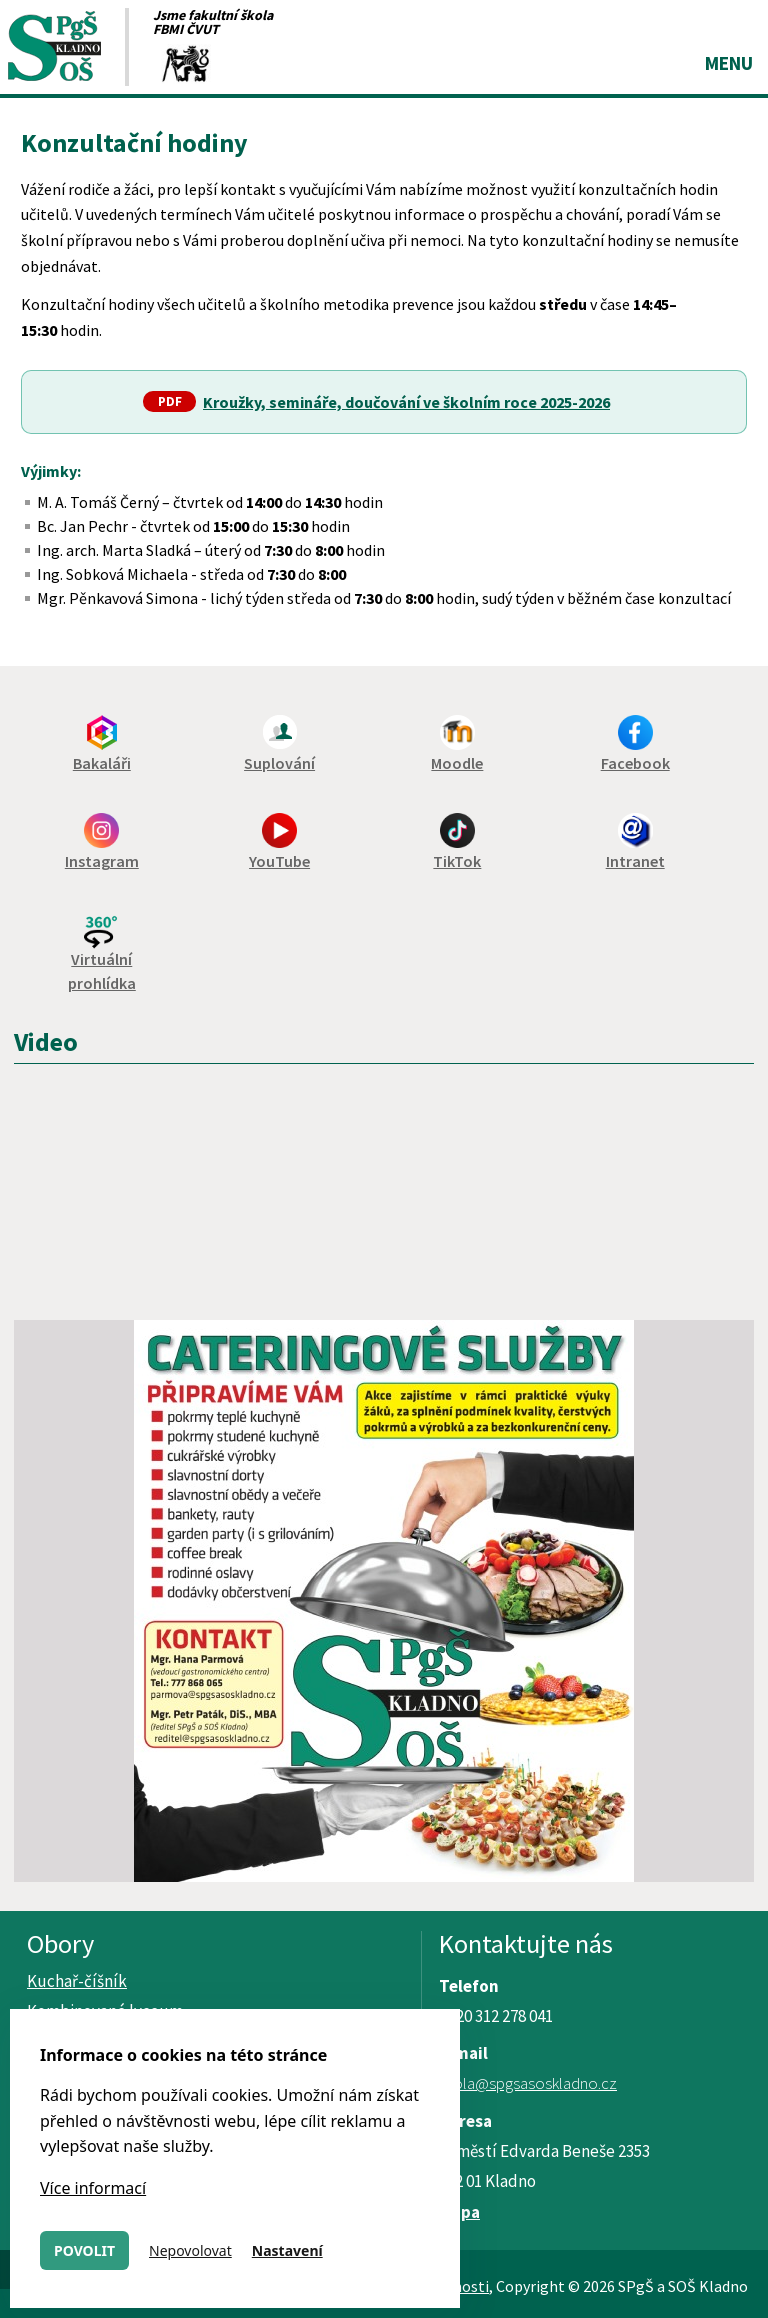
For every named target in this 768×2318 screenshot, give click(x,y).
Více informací (93, 2188)
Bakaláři (102, 763)
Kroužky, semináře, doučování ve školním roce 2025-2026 (406, 402)
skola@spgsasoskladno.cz (528, 2083)
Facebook (635, 763)
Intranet (635, 861)
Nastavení (287, 2250)
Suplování (279, 763)
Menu (729, 63)
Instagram (102, 861)
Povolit (84, 2250)
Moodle (457, 763)
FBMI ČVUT (186, 29)
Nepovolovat (190, 2250)
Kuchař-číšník (77, 1981)
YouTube (279, 861)
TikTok (457, 861)
